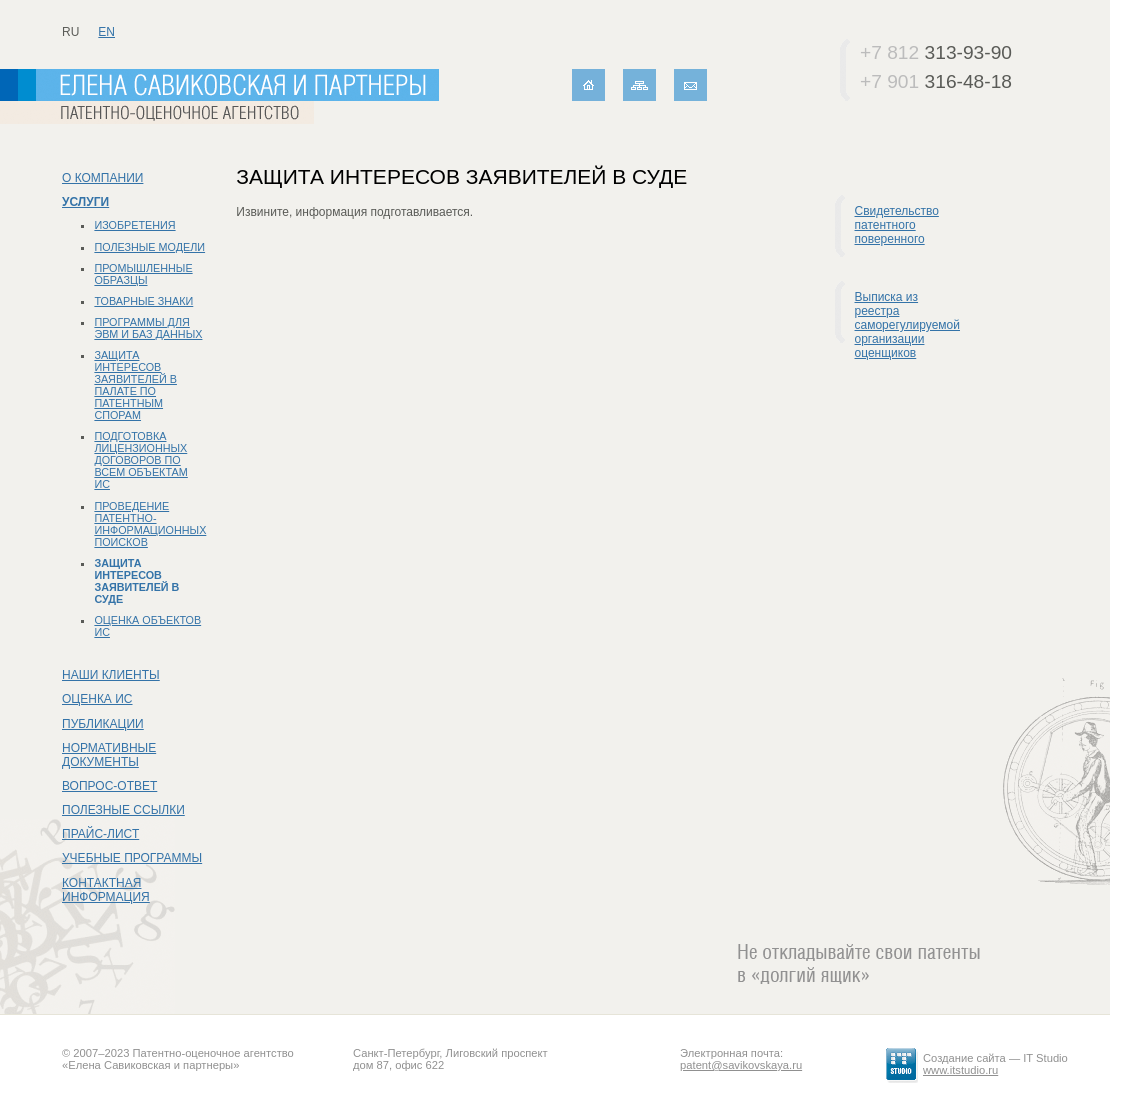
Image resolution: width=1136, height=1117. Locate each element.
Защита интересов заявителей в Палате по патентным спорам (135, 385)
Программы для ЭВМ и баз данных (148, 328)
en (106, 32)
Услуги (85, 202)
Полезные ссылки (123, 810)
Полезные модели (149, 247)
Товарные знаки (143, 301)
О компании (102, 178)
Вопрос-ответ (109, 786)
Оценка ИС (97, 699)
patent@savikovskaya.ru (741, 1065)
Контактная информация (106, 890)
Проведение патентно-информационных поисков (150, 524)
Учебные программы (132, 858)
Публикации (103, 724)
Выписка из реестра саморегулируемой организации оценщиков (907, 325)
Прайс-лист (100, 834)
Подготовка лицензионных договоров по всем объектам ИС (140, 460)
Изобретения (134, 225)
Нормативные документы (109, 755)
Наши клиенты (111, 675)
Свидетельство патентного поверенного (897, 225)
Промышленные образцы (143, 274)
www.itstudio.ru (960, 1070)
